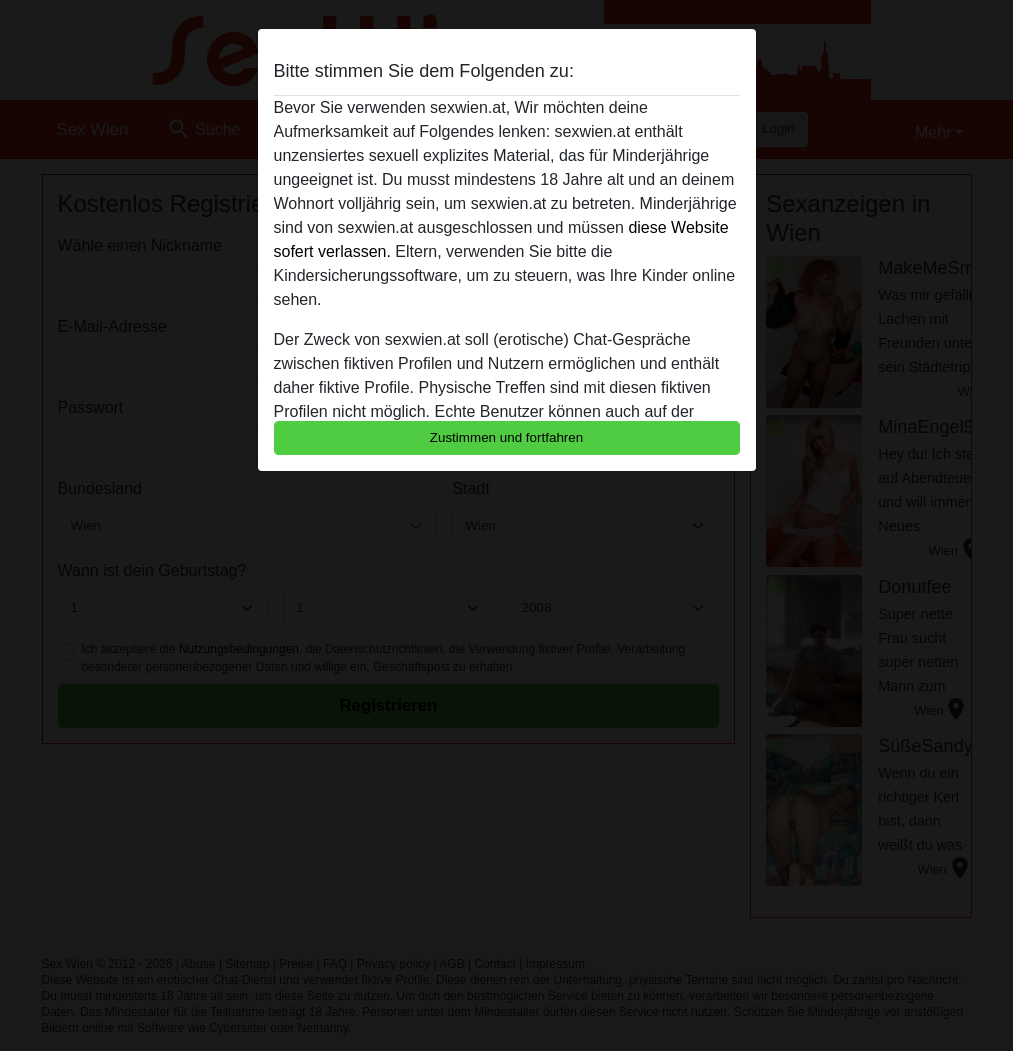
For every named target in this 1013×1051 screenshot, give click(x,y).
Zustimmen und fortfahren (507, 437)
